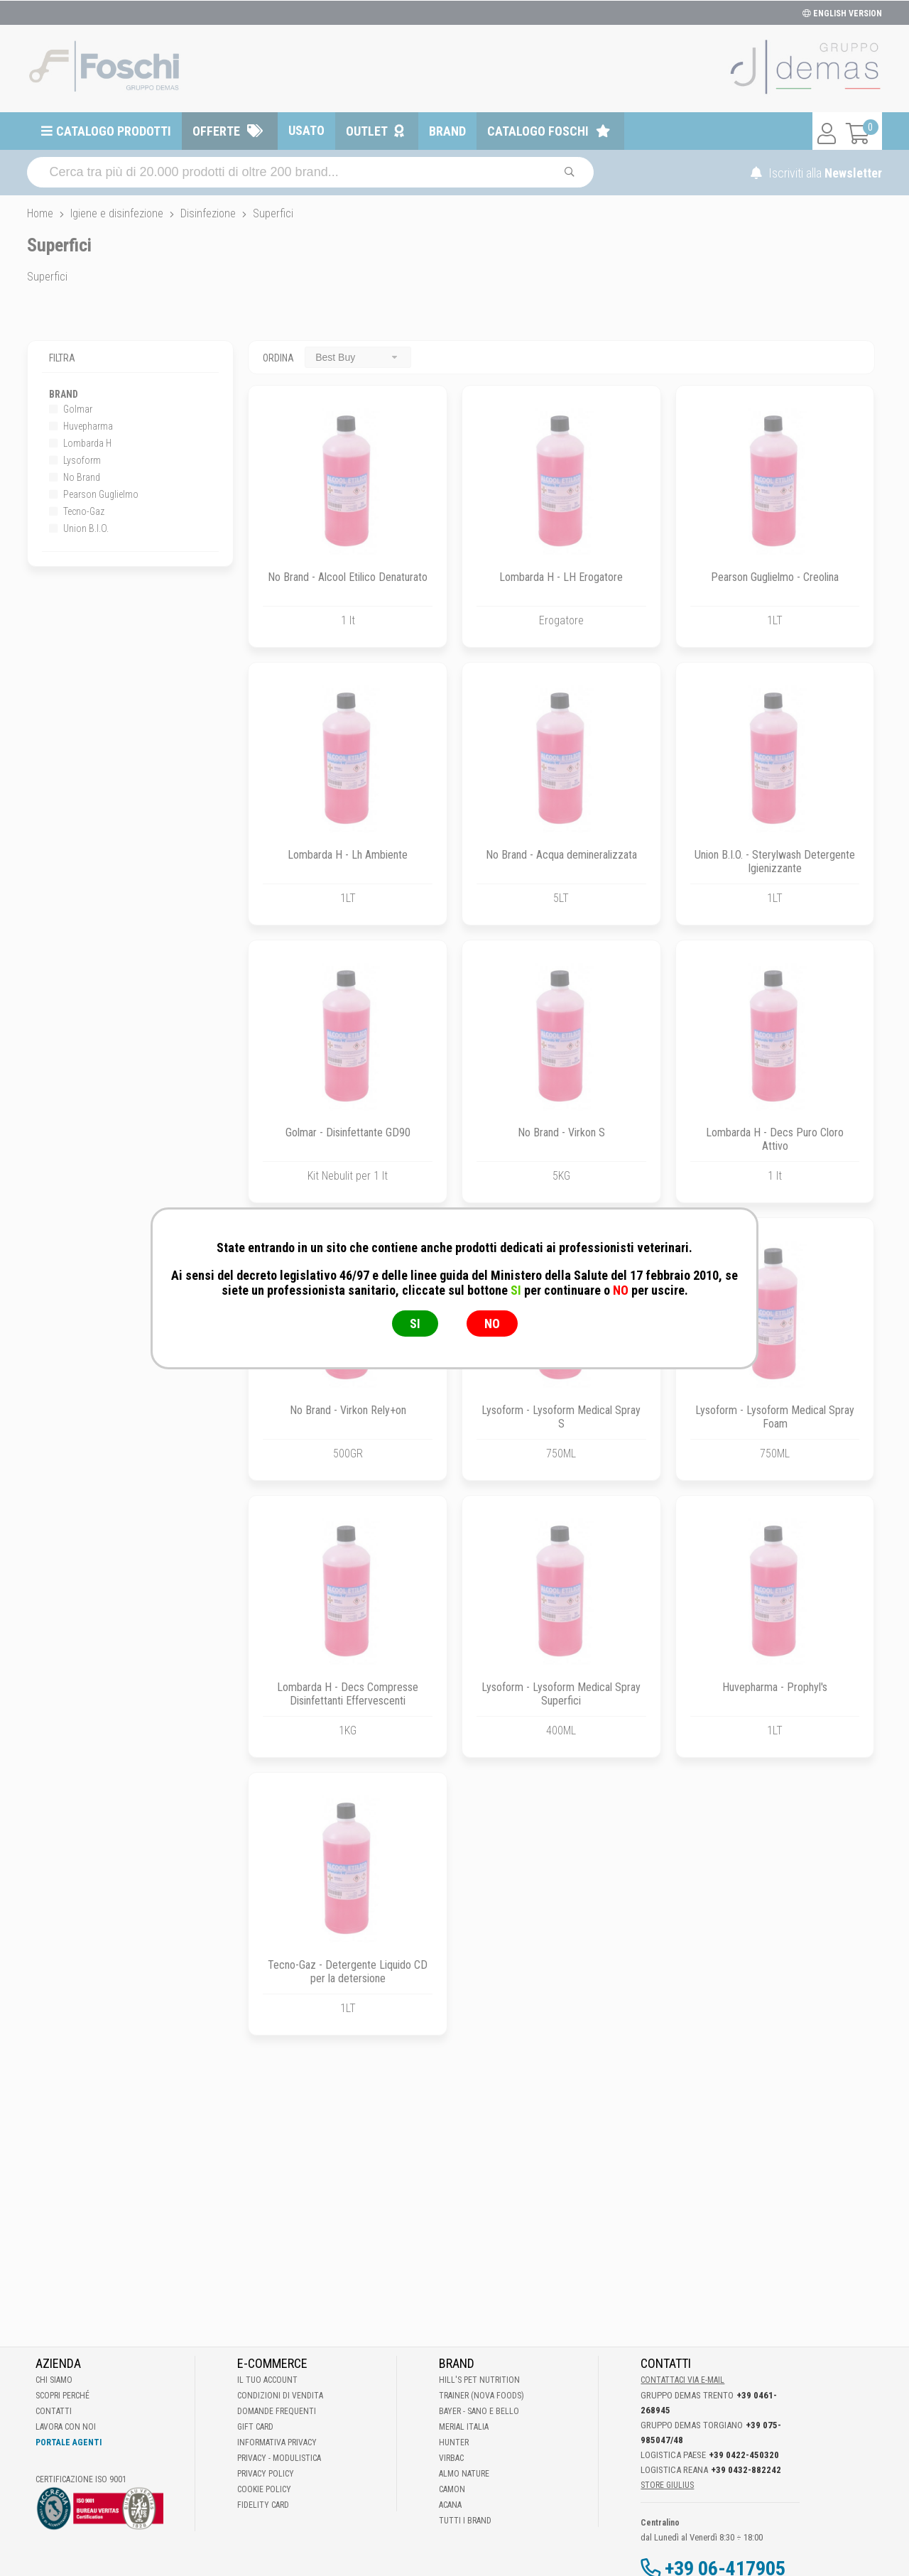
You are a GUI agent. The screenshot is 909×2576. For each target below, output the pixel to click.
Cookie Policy (264, 2489)
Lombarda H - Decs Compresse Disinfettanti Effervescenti (347, 1693)
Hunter (454, 2442)
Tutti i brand (465, 2521)
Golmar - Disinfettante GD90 (347, 1132)
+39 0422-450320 (744, 2455)
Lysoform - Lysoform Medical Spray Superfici (561, 1693)
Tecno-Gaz (76, 511)
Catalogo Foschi (538, 131)
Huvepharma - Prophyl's (774, 1687)
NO (492, 1323)
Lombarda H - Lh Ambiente (348, 855)
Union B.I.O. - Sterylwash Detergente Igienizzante (775, 861)
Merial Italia (464, 2427)
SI (415, 1323)
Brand (447, 131)
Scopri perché (62, 2396)
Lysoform (75, 460)
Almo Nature (464, 2474)
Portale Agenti (69, 2442)
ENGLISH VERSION (842, 13)
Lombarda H (80, 443)
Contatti (54, 2411)
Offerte (216, 131)
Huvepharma (81, 426)
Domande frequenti (276, 2411)
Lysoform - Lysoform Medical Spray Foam (774, 1416)
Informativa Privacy (277, 2442)
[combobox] (358, 357)
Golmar (70, 409)
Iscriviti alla (816, 172)
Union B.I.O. (79, 528)
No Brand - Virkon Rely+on (348, 1410)
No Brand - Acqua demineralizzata (561, 855)
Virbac (451, 2458)
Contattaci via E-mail (682, 2380)
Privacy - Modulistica (279, 2458)
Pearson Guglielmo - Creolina (775, 577)
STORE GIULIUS (667, 2485)
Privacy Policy (265, 2474)
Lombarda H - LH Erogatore (561, 577)
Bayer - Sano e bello (479, 2411)
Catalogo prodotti (113, 131)
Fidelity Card (263, 2505)
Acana (450, 2505)
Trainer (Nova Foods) (481, 2396)
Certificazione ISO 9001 (81, 2479)
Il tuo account (267, 2380)
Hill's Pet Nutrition (479, 2380)
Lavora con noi (66, 2427)
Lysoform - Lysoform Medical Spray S (561, 1416)
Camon (452, 2489)
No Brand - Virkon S (561, 1132)
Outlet (367, 131)
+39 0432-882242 (746, 2469)
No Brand (74, 477)
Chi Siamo (54, 2380)
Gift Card (255, 2427)
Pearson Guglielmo (93, 494)
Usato (306, 130)
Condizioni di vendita (280, 2396)
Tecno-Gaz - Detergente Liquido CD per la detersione (348, 1971)
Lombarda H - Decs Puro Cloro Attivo (775, 1139)
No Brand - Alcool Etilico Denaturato (348, 577)
